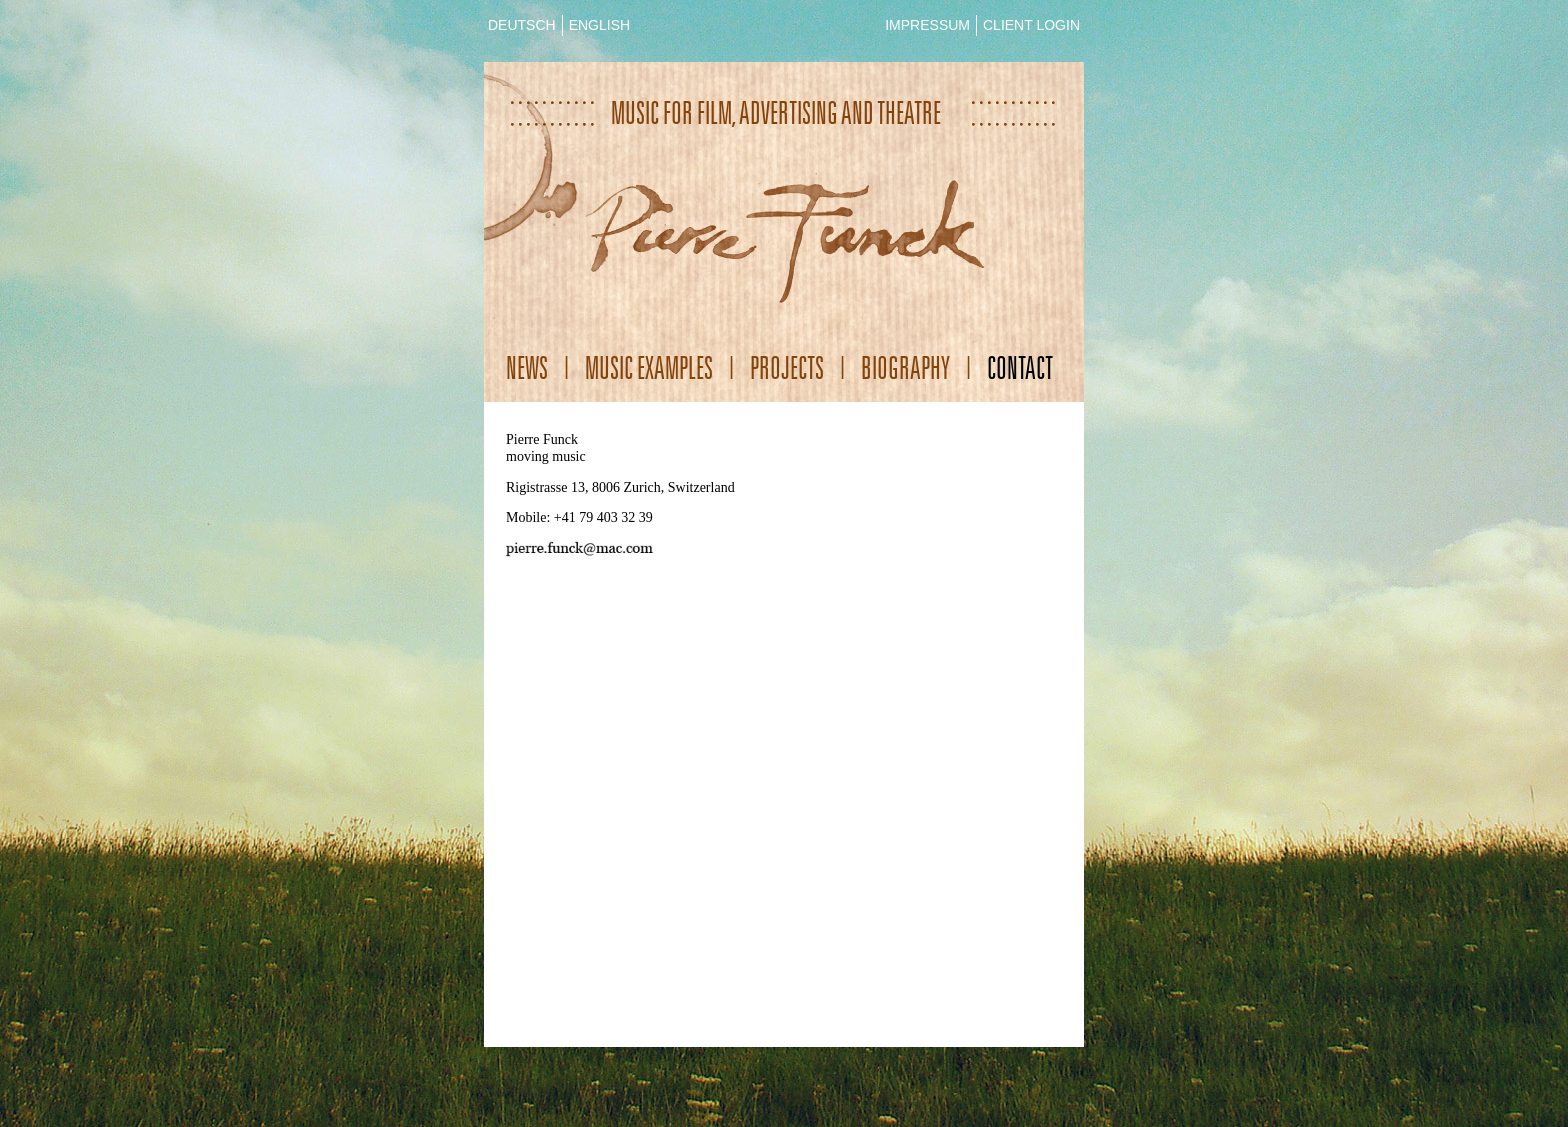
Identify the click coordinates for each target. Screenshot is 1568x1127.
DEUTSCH (522, 25)
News (527, 367)
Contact (1020, 367)
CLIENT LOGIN (1031, 25)
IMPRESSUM (927, 25)
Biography (905, 367)
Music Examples (649, 367)
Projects (787, 367)
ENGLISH (599, 25)
